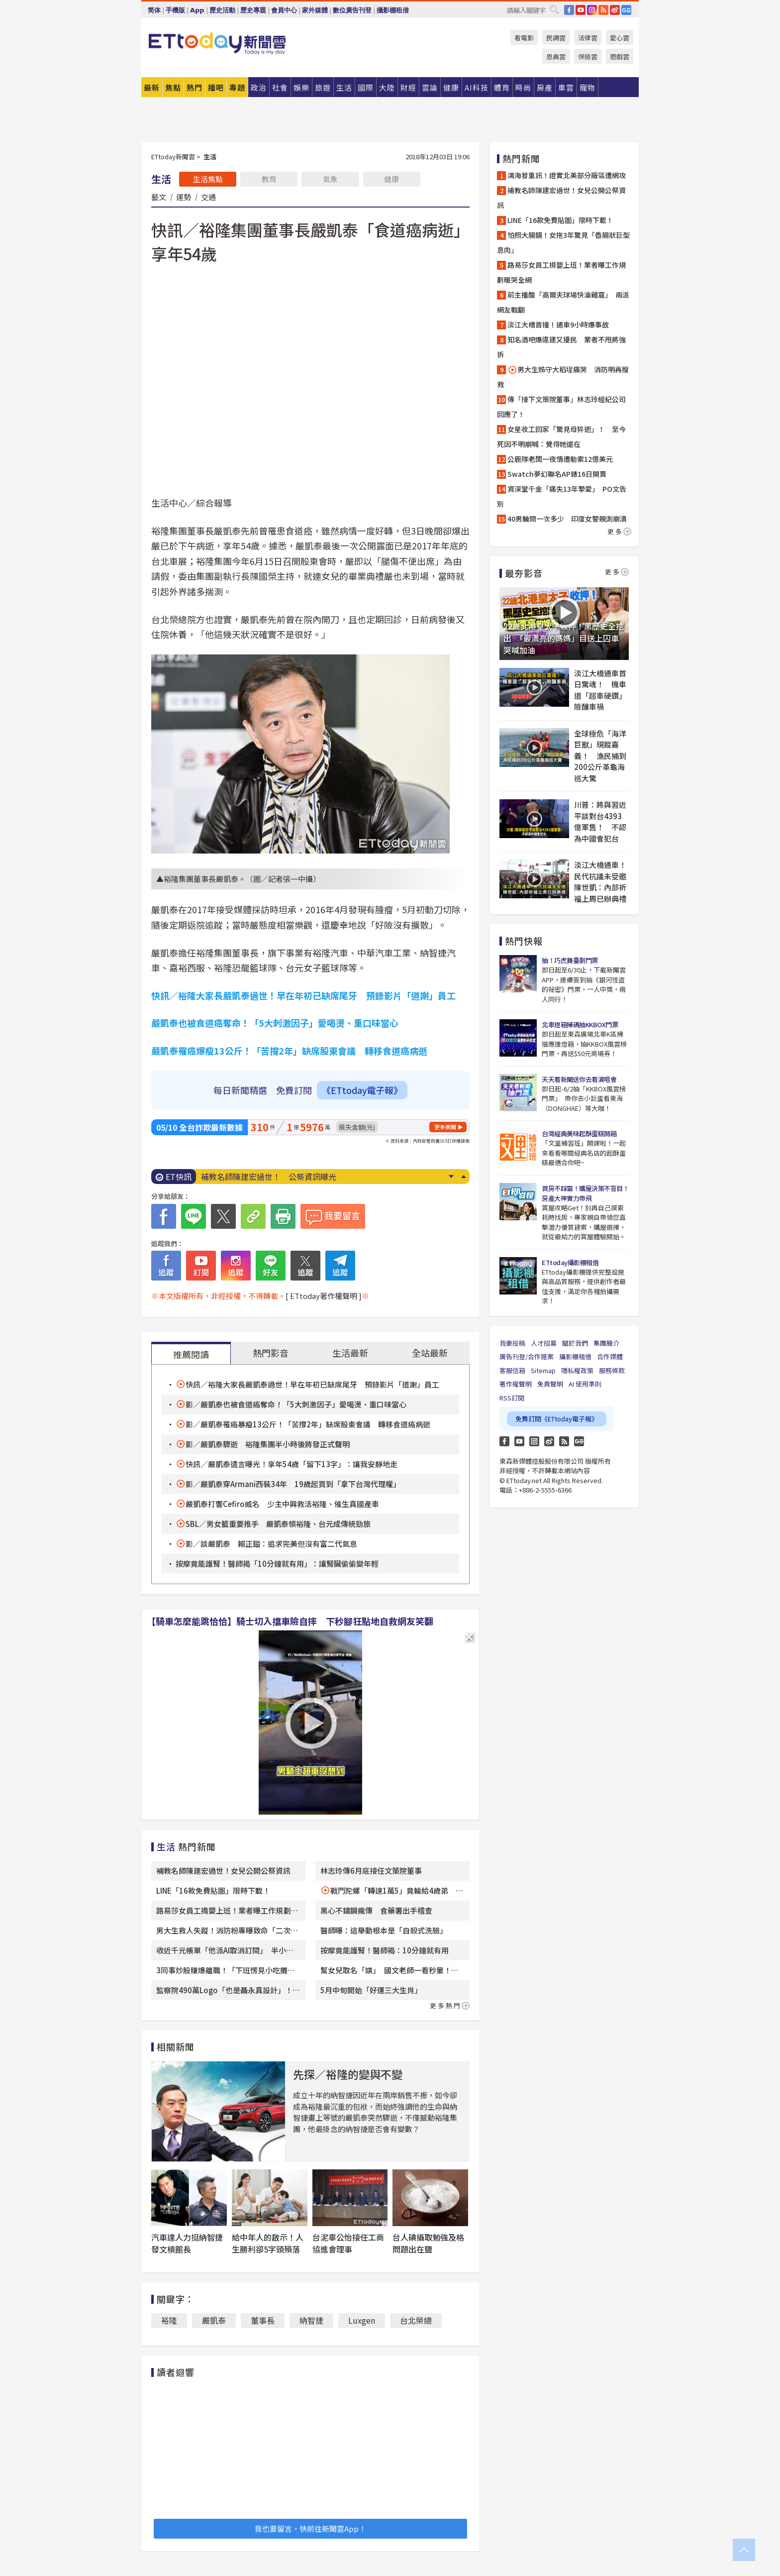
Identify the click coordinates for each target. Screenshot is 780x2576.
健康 (391, 179)
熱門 (194, 87)
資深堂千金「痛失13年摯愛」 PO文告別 (561, 496)
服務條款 (612, 1370)
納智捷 (311, 2320)
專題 (237, 87)
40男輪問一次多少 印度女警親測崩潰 (567, 519)
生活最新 (350, 1352)
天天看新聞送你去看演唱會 (579, 1079)
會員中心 (284, 10)
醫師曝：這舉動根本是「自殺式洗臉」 (383, 1930)
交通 (208, 197)
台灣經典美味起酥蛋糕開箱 (579, 1133)
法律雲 (587, 37)
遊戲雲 (619, 56)
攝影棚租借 (393, 10)
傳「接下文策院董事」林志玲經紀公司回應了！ (561, 406)
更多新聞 (445, 1127)
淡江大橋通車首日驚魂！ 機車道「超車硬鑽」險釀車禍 (600, 690)
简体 (154, 10)
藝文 (158, 197)
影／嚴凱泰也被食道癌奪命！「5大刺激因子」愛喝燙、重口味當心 (296, 1404)
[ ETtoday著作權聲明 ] (324, 1295)
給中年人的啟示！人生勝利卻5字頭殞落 (267, 2243)
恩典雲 (556, 56)
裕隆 (169, 2320)
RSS (603, 10)
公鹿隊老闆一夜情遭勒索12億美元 (560, 459)
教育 (269, 179)
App (197, 10)
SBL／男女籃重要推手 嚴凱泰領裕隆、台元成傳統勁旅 (278, 1523)
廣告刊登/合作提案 (526, 1356)
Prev (463, 1176)
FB (569, 10)
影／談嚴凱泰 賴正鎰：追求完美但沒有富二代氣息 (271, 1543)
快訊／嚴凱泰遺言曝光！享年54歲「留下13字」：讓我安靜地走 (291, 1464)
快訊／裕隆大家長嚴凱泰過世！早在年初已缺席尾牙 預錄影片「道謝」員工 (312, 1384)
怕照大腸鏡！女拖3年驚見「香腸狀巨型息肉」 (563, 242)
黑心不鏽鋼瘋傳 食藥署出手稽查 (376, 1910)
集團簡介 (606, 1343)
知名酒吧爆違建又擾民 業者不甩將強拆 (561, 346)
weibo (615, 10)
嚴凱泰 (214, 2320)
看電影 (524, 37)
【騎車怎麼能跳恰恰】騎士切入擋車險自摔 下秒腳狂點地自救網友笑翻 (290, 1620)
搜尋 (554, 9)
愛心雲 (619, 37)
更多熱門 (450, 2005)
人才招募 (544, 1343)
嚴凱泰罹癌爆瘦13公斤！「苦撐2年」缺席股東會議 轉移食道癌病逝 (289, 1050)
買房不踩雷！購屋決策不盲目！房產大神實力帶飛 (585, 1193)
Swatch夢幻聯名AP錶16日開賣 (556, 474)
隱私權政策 (577, 1370)
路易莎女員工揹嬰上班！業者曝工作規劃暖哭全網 (561, 272)
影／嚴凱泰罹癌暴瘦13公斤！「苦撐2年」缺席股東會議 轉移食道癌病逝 (308, 1424)
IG (592, 10)
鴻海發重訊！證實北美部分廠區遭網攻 (566, 175)
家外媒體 (315, 10)
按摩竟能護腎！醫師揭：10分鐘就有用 (384, 1950)
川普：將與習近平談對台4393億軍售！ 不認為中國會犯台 (600, 821)
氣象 (330, 179)
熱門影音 (271, 1352)
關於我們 (575, 1343)
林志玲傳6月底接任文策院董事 (371, 1870)
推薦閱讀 (191, 1354)
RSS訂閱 (511, 1397)
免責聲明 (550, 1384)
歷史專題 (253, 10)
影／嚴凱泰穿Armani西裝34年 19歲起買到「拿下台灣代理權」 (293, 1484)
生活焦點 (208, 179)
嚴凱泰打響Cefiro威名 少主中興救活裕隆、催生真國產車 (282, 1504)
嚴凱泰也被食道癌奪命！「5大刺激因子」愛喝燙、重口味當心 (274, 1022)
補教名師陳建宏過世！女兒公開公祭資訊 (223, 1870)
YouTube (580, 10)
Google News (626, 10)
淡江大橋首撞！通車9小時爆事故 (558, 324)
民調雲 (556, 37)
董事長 (263, 2320)
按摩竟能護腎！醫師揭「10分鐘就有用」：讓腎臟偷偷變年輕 (277, 1563)
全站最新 (430, 1352)
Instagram (534, 1441)
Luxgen (361, 2320)
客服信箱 (512, 1370)
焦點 (173, 87)
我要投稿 (512, 1343)
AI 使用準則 (585, 1384)
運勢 (183, 197)
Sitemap (543, 1370)
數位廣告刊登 (352, 10)
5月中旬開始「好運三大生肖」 (373, 1990)
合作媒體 (610, 1356)
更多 (619, 531)
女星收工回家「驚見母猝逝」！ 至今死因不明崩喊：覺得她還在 (561, 436)
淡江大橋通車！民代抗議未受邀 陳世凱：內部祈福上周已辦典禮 (601, 881)
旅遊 (323, 87)
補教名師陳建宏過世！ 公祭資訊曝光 (268, 1176)
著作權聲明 (515, 1384)
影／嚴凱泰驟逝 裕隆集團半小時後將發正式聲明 (268, 1444)
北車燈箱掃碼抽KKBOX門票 (580, 1024)
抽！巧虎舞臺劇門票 (570, 960)
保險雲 (587, 56)
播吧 (216, 87)
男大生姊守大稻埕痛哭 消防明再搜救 (563, 376)
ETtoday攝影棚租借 (570, 1262)
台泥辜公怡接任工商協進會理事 (348, 2243)
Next (451, 1176)
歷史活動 (222, 10)
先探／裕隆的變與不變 (347, 2074)
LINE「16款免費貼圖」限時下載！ (213, 1890)
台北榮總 (416, 2320)
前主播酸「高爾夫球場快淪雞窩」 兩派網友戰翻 (563, 302)
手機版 (175, 10)
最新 (152, 87)
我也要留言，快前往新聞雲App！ (310, 2528)
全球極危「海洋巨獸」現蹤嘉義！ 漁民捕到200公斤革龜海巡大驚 (600, 755)
